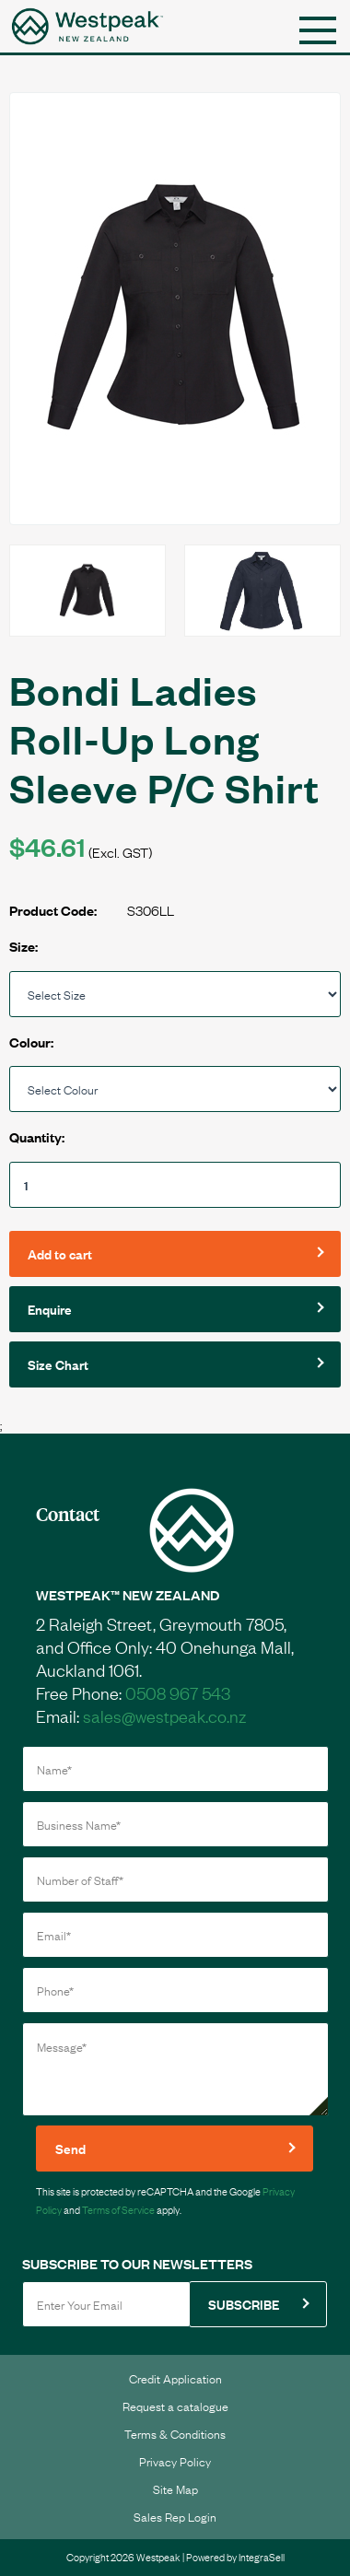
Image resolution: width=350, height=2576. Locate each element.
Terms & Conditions (175, 2433)
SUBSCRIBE (243, 2303)
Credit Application (175, 2378)
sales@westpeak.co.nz (164, 1715)
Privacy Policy (175, 2461)
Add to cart (60, 1253)
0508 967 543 (177, 1692)
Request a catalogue (175, 2405)
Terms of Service (118, 2209)
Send (70, 2148)
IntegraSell (262, 2556)
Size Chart (58, 1364)
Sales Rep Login (175, 2516)
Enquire (50, 1308)
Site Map (175, 2488)
